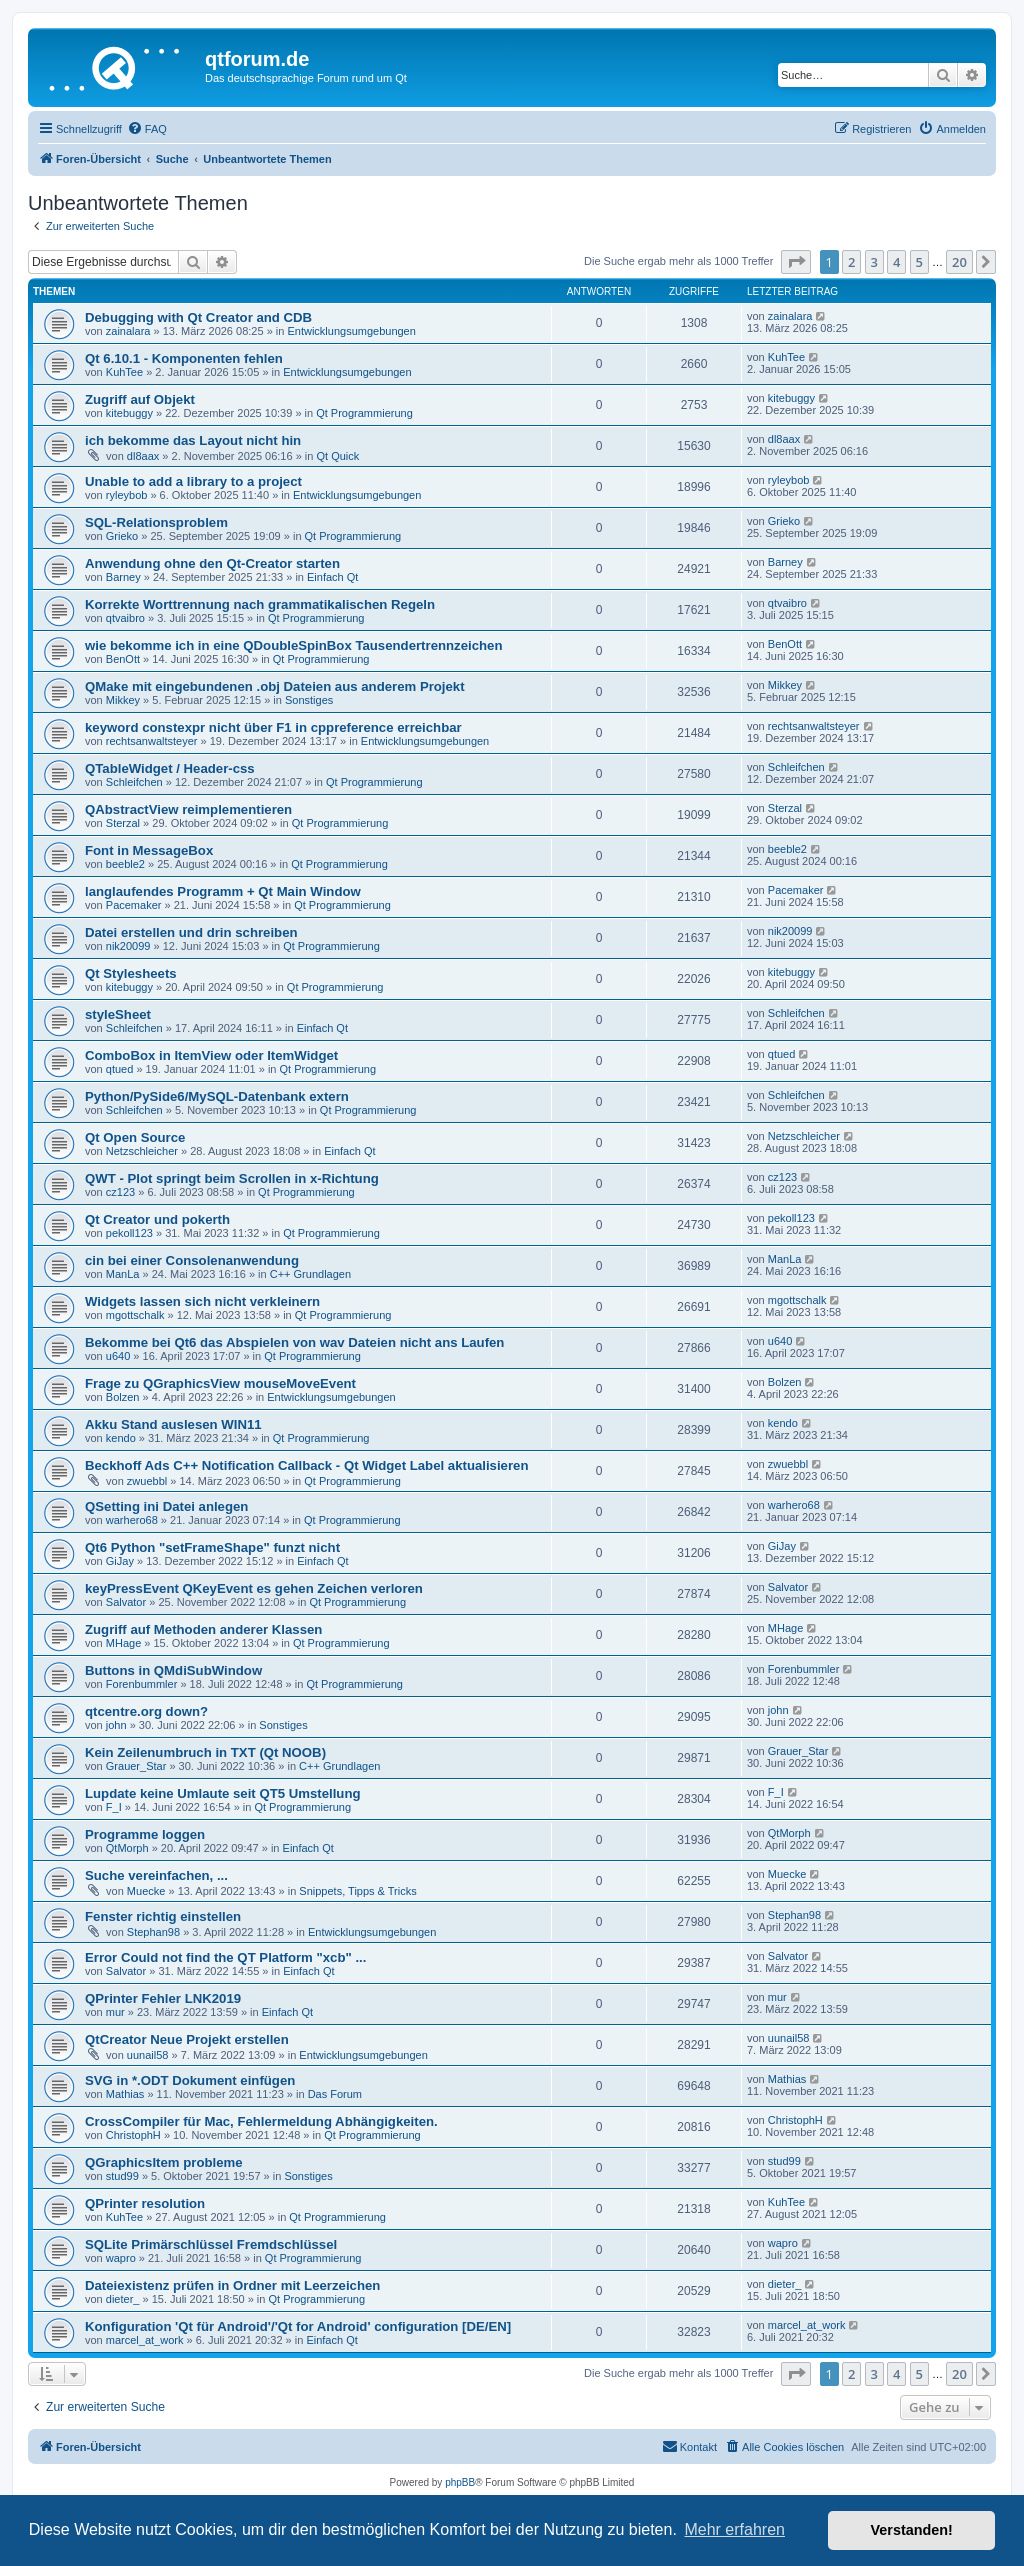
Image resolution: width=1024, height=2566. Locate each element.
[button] (796, 262)
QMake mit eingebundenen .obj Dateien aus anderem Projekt (275, 686)
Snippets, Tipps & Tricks (357, 1891)
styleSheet (118, 1014)
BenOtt (123, 659)
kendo (121, 1438)
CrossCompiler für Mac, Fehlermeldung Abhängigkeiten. (261, 2121)
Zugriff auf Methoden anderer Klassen (203, 1629)
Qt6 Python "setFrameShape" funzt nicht (212, 1547)
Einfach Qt (332, 577)
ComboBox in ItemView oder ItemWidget (211, 1055)
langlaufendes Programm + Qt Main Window (223, 891)
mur (115, 2012)
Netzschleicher (142, 1151)
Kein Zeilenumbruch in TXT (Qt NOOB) (205, 1752)
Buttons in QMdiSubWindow (173, 1670)
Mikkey (123, 700)
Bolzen (123, 1397)
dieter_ (123, 2299)
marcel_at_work (145, 2340)
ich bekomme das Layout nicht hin (193, 440)
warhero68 (132, 1520)
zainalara (128, 331)
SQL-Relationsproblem (156, 522)
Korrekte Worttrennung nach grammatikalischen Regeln (260, 604)
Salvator (126, 1602)
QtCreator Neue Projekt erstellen (187, 2039)
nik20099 (128, 946)
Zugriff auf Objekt (140, 399)
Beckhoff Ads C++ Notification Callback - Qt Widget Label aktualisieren (306, 1465)
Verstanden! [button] (912, 2530)
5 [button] (919, 262)
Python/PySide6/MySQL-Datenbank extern (217, 1096)
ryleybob (127, 495)
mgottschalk (135, 1315)
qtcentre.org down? (146, 1711)
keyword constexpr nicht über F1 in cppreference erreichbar (273, 727)
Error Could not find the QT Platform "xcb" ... (225, 1957)
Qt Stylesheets (131, 973)
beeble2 (125, 864)
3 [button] (874, 262)
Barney (123, 577)
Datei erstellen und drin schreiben (191, 932)
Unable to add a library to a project (193, 481)
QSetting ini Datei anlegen (166, 1506)
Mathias (125, 2094)
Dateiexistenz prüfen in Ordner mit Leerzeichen (232, 2285)
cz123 (120, 1192)
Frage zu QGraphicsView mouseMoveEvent (220, 1383)
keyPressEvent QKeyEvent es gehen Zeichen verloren (254, 1588)
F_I (114, 1807)
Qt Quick (337, 456)
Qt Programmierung (364, 413)
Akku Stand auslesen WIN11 (173, 1424)
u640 (118, 1356)
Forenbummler (142, 1684)
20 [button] (959, 262)
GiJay (120, 1561)
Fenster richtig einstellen (163, 1916)
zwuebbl (147, 1481)
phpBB (460, 2482)
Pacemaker (134, 905)
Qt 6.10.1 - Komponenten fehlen (184, 358)
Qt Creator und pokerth (157, 1219)
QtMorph (127, 1848)
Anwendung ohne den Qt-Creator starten (212, 563)
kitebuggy (129, 413)
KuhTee (124, 372)
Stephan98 (153, 1932)
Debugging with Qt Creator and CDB (198, 317)
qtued (120, 1069)
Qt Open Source (135, 1137)
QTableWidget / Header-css (170, 768)
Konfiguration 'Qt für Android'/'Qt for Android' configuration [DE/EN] (298, 2326)
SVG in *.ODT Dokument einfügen (190, 2080)
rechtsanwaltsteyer (152, 741)
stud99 (122, 2176)
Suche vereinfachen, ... (156, 1875)
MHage (123, 1643)
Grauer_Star (136, 1766)
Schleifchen (134, 782)
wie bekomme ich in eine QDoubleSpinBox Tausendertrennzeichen (293, 645)
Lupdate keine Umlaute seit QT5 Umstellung (223, 1793)
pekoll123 (129, 1233)
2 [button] (851, 262)
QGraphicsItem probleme (164, 2162)
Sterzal (123, 823)
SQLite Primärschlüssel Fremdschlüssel (211, 2244)
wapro (121, 2258)
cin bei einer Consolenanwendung (192, 1260)
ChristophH (133, 2135)
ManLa (123, 1274)
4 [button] (896, 262)
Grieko (122, 536)
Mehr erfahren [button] (734, 2529)
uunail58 (148, 2055)
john (116, 1725)
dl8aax (143, 456)
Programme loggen (145, 1834)
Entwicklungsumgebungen (351, 331)
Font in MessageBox (149, 850)
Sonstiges (309, 700)
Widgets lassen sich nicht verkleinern (202, 1301)
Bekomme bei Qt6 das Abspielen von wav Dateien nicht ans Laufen (294, 1342)
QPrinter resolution (145, 2203)
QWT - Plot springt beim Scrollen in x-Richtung (232, 1178)
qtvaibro (125, 618)
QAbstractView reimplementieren (188, 809)
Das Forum (335, 2094)
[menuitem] (147, 129)
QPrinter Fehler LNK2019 (163, 1998)
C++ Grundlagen (310, 1274)
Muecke (146, 1891)
